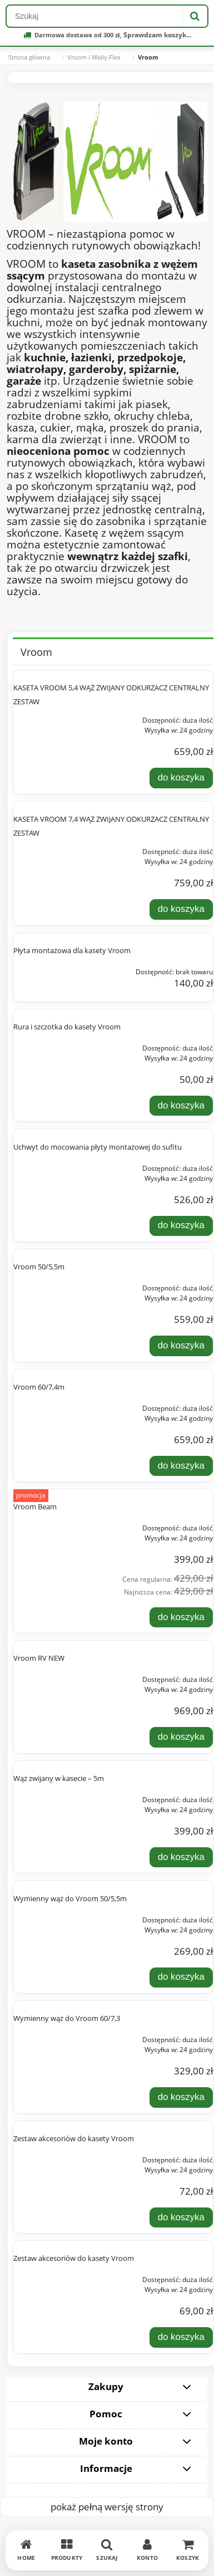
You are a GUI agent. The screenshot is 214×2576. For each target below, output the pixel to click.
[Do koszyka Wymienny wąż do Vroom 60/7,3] (181, 2097)
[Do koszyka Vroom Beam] (181, 1617)
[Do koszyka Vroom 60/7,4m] (181, 1466)
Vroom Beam (35, 1507)
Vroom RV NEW (38, 1658)
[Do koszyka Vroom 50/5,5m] (181, 1346)
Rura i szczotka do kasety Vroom (67, 1027)
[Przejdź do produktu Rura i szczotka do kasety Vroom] (53, 1045)
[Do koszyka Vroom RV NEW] (181, 1737)
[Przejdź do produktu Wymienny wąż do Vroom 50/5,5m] (53, 1916)
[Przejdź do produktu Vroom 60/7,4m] (53, 1405)
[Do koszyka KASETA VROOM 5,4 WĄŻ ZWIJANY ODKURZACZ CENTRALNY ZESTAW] (181, 778)
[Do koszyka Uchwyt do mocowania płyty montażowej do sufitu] (181, 1226)
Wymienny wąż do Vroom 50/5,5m (70, 1898)
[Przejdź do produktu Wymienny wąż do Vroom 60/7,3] (53, 2036)
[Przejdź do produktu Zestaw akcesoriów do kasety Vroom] (53, 2156)
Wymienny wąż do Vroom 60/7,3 (66, 2018)
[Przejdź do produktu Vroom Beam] (53, 1525)
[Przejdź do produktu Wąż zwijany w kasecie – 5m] (53, 1796)
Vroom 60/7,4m (38, 1387)
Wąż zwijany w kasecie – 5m (58, 1778)
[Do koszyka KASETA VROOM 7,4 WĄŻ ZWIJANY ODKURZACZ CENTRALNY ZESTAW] (181, 909)
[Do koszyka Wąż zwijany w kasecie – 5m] (181, 1857)
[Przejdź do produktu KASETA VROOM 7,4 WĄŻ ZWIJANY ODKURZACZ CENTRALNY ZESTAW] (53, 848)
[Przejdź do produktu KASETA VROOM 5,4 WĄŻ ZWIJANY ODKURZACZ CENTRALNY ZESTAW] (53, 717)
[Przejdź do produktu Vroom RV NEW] (53, 1676)
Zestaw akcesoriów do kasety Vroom (73, 2138)
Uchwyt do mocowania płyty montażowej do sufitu (97, 1147)
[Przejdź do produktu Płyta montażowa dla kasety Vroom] (53, 968)
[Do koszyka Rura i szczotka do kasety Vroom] (181, 1106)
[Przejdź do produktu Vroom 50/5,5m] (53, 1285)
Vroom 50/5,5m (38, 1267)
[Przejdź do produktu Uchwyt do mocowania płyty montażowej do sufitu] (53, 1165)
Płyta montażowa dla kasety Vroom (72, 950)
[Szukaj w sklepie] (94, 16)
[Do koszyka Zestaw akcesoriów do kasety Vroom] (181, 2217)
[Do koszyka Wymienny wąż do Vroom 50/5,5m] (181, 1977)
